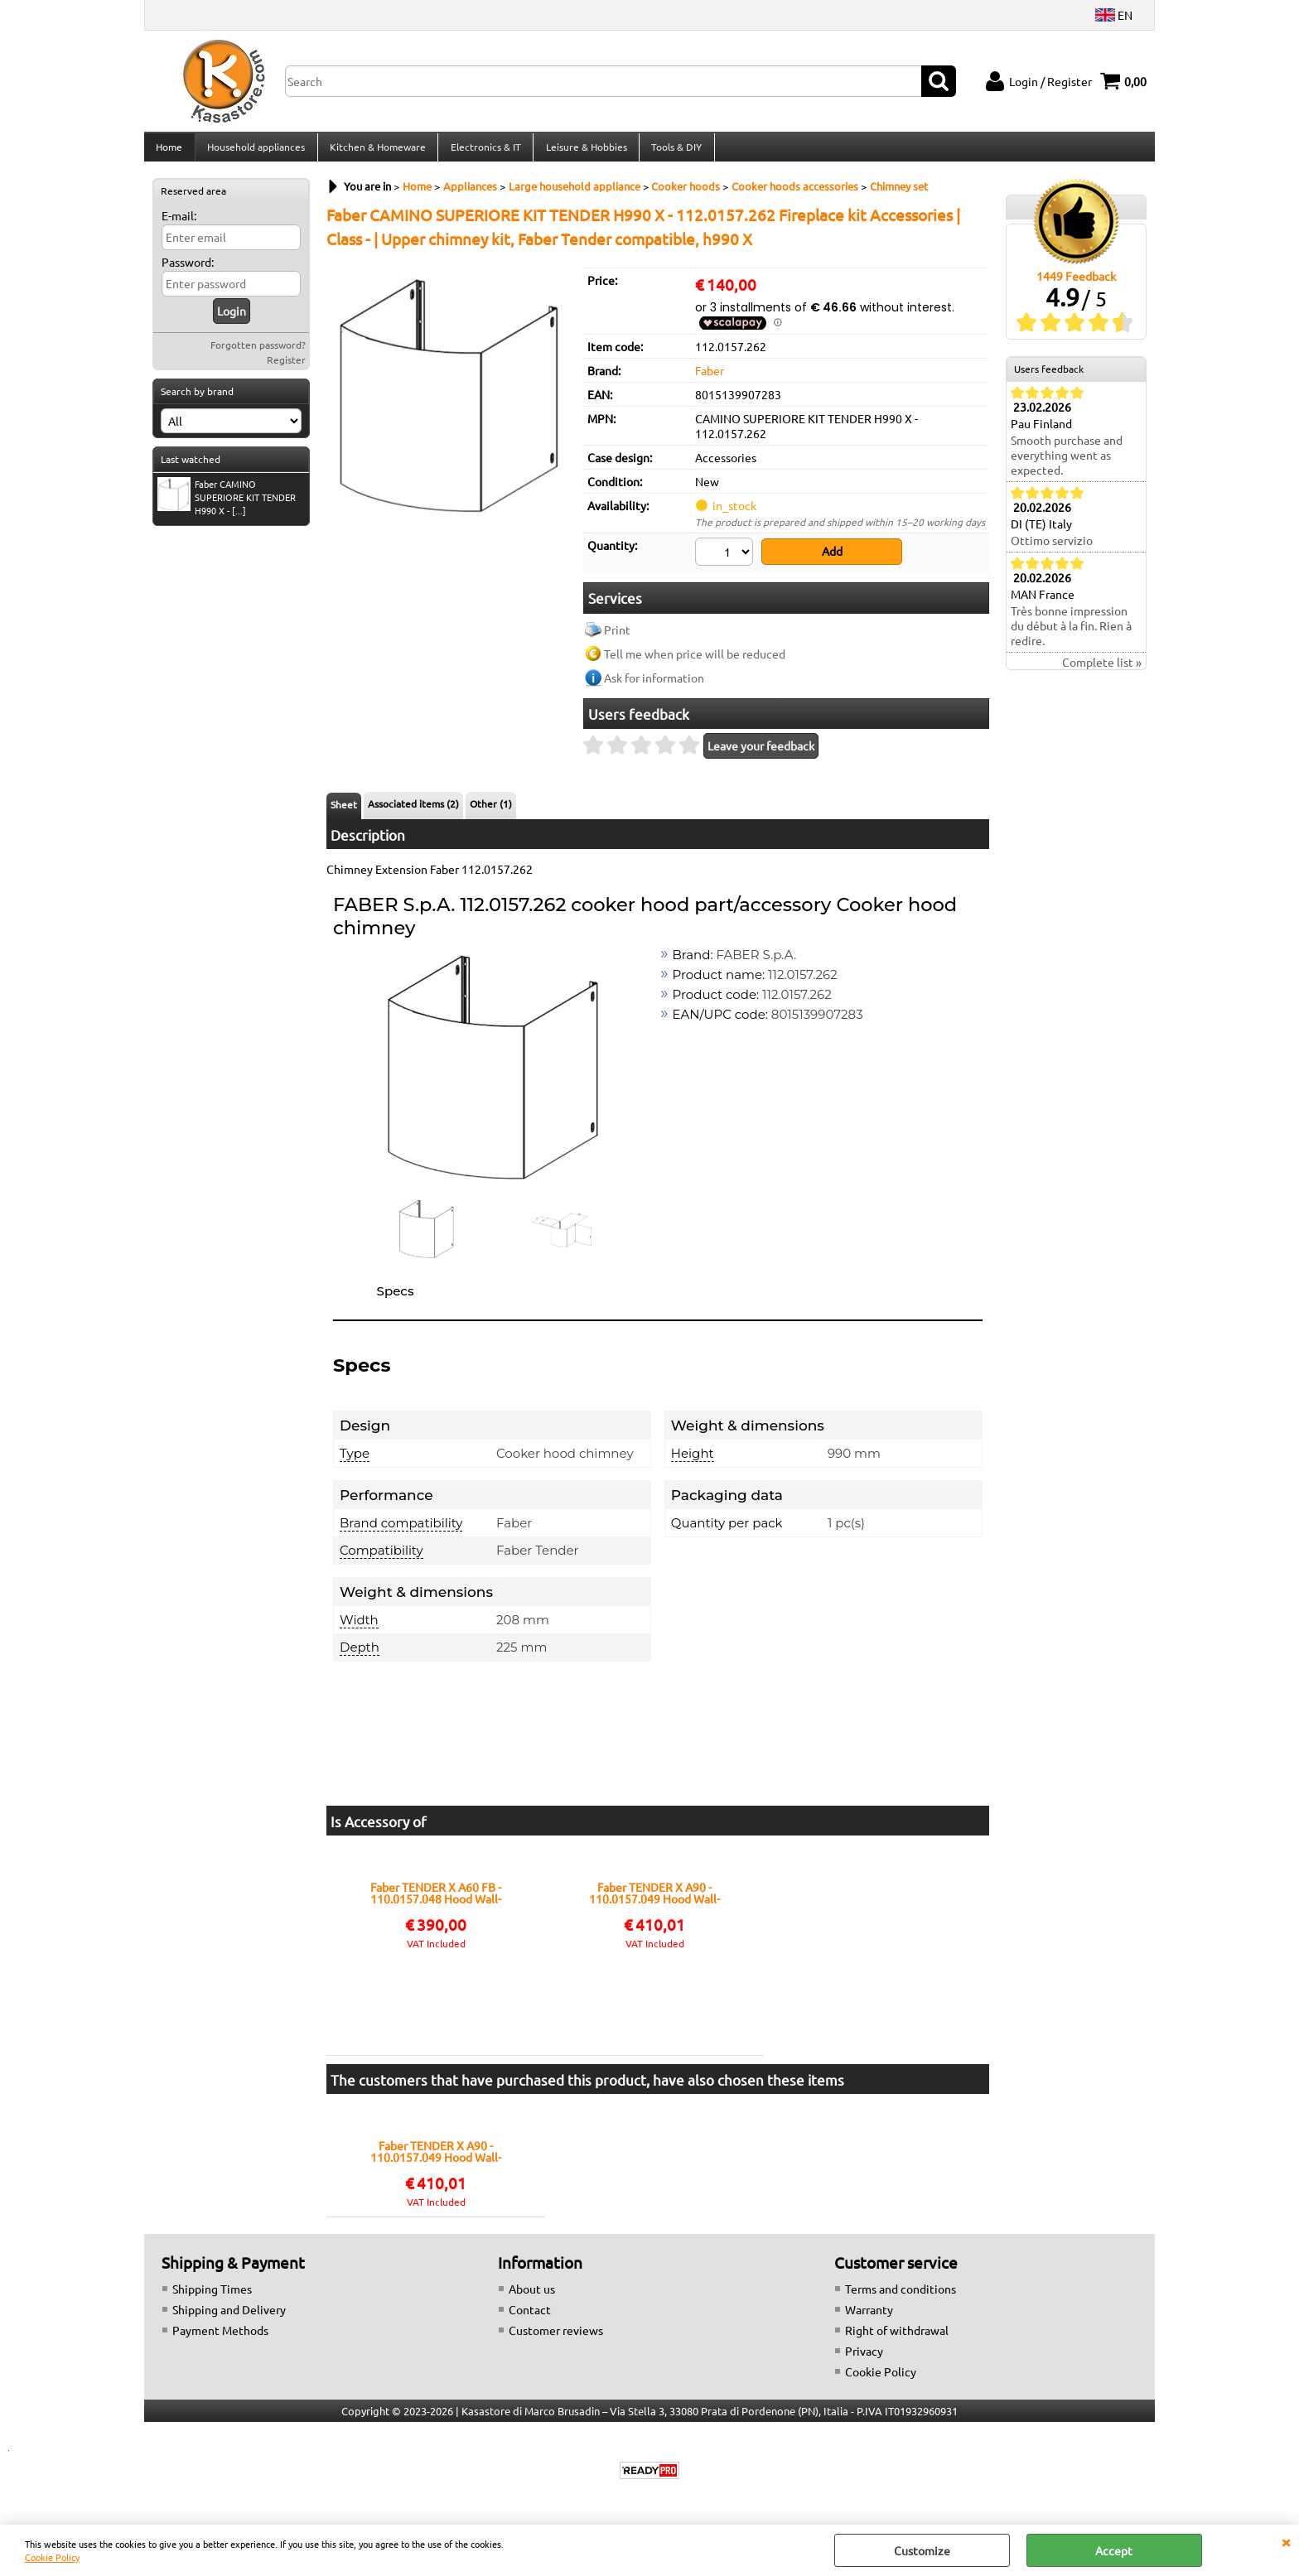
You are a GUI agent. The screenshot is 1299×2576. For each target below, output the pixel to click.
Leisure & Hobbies (583, 151)
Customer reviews (556, 2336)
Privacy (864, 2357)
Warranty (869, 2315)
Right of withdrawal (897, 2336)
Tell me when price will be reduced (694, 660)
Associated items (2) (413, 810)
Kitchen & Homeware (376, 151)
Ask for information (654, 684)
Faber (709, 379)
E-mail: (179, 225)
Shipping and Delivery (229, 2315)
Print (617, 636)
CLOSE (1286, 2541)
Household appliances (255, 151)
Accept (1113, 2550)
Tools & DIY (673, 151)
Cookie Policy (52, 2557)
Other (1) (491, 810)
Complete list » (1102, 671)
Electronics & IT (483, 151)
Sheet (344, 811)
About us (532, 2295)
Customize (922, 2550)
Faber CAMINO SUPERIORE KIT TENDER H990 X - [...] (226, 506)
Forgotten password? (258, 354)
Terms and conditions (900, 2295)
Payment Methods (220, 2336)
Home (169, 151)
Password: (188, 271)
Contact (530, 2315)
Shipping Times (212, 2295)
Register (286, 369)
